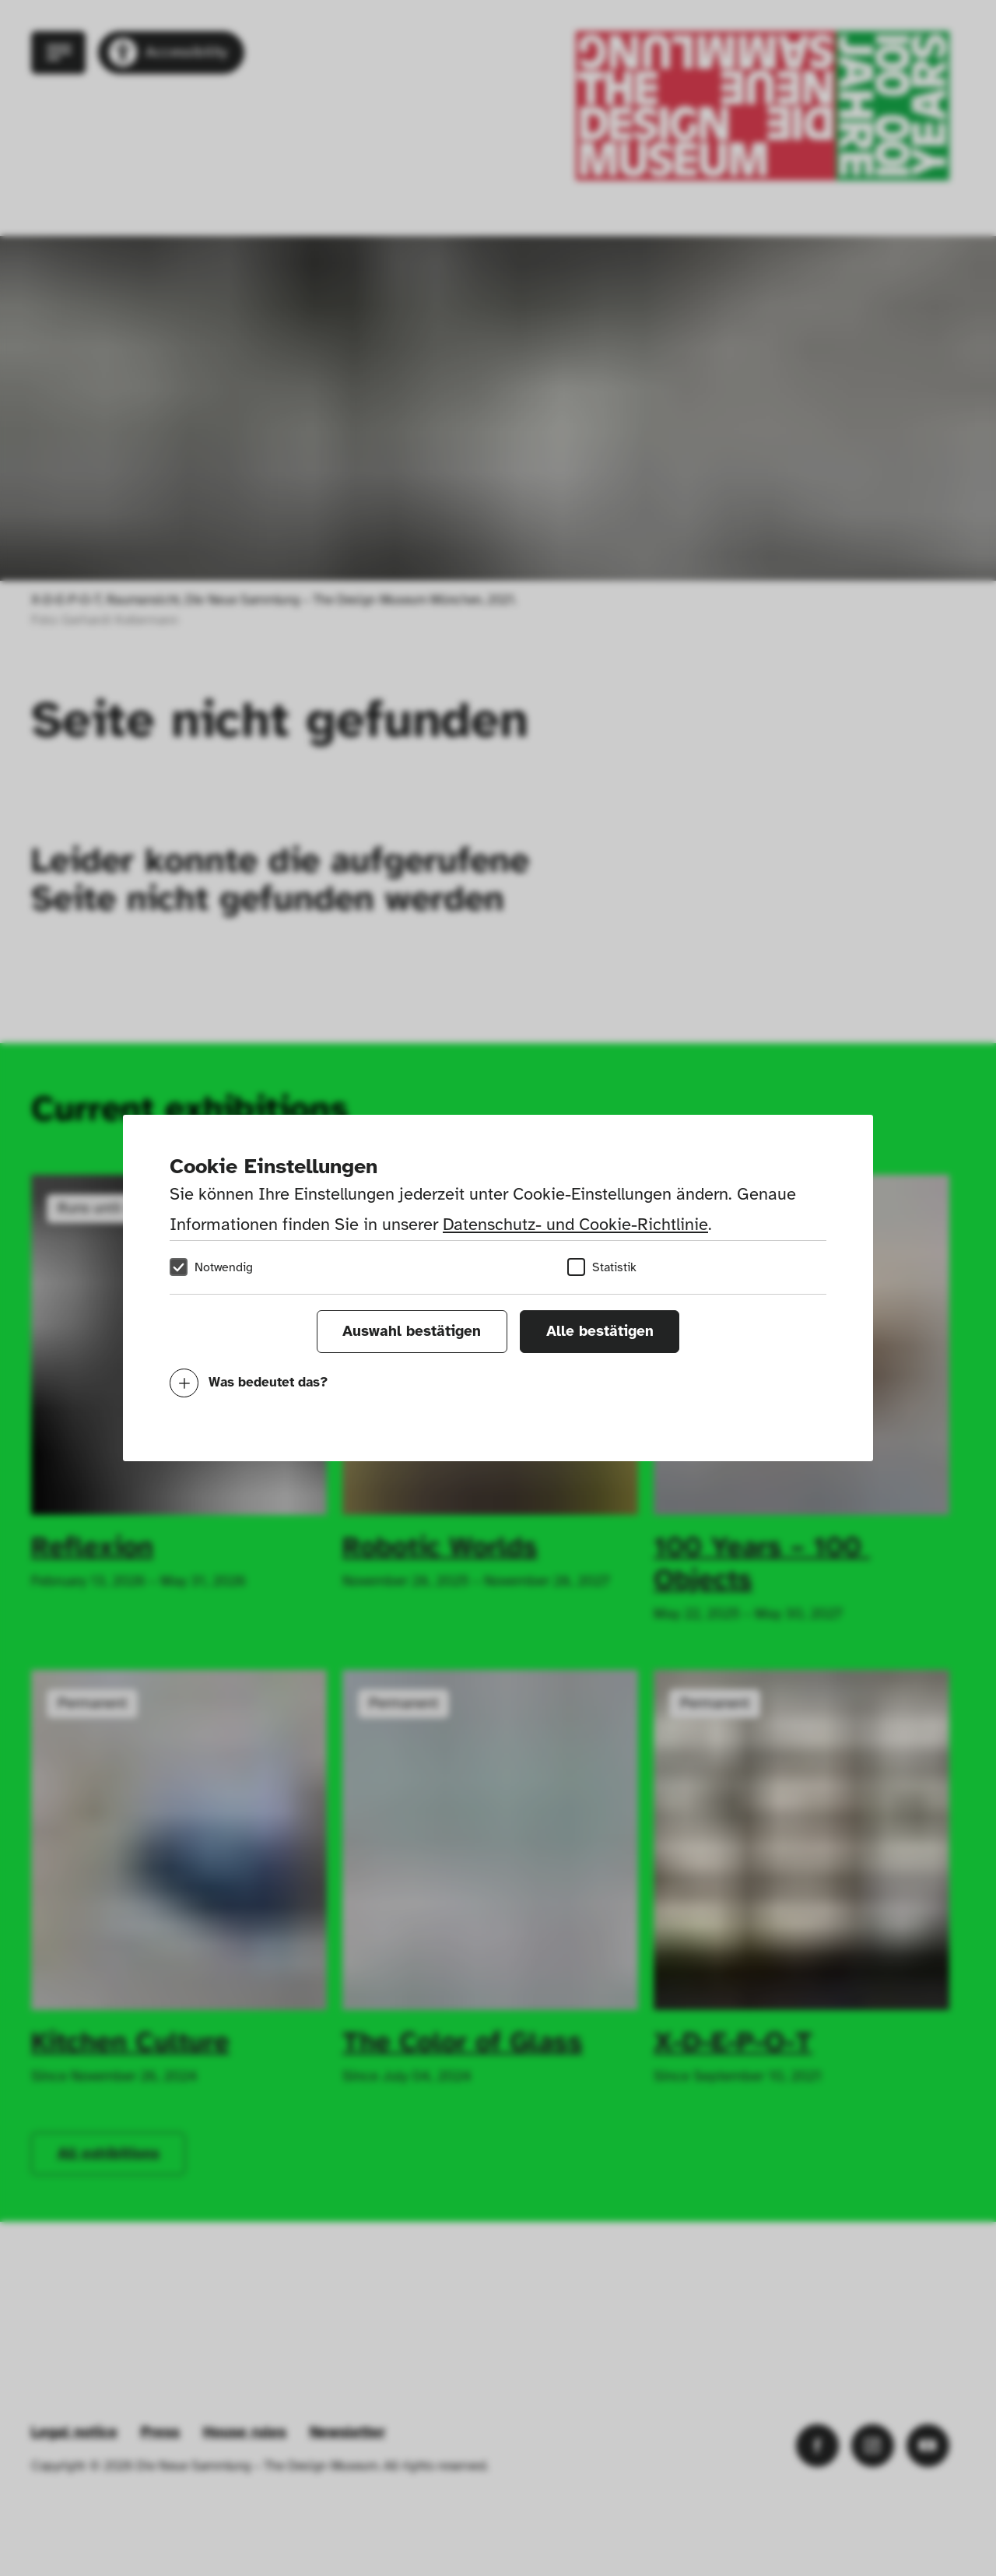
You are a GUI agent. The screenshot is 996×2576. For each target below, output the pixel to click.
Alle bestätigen (600, 1331)
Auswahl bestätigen (411, 1331)
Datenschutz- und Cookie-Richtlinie (575, 1224)
